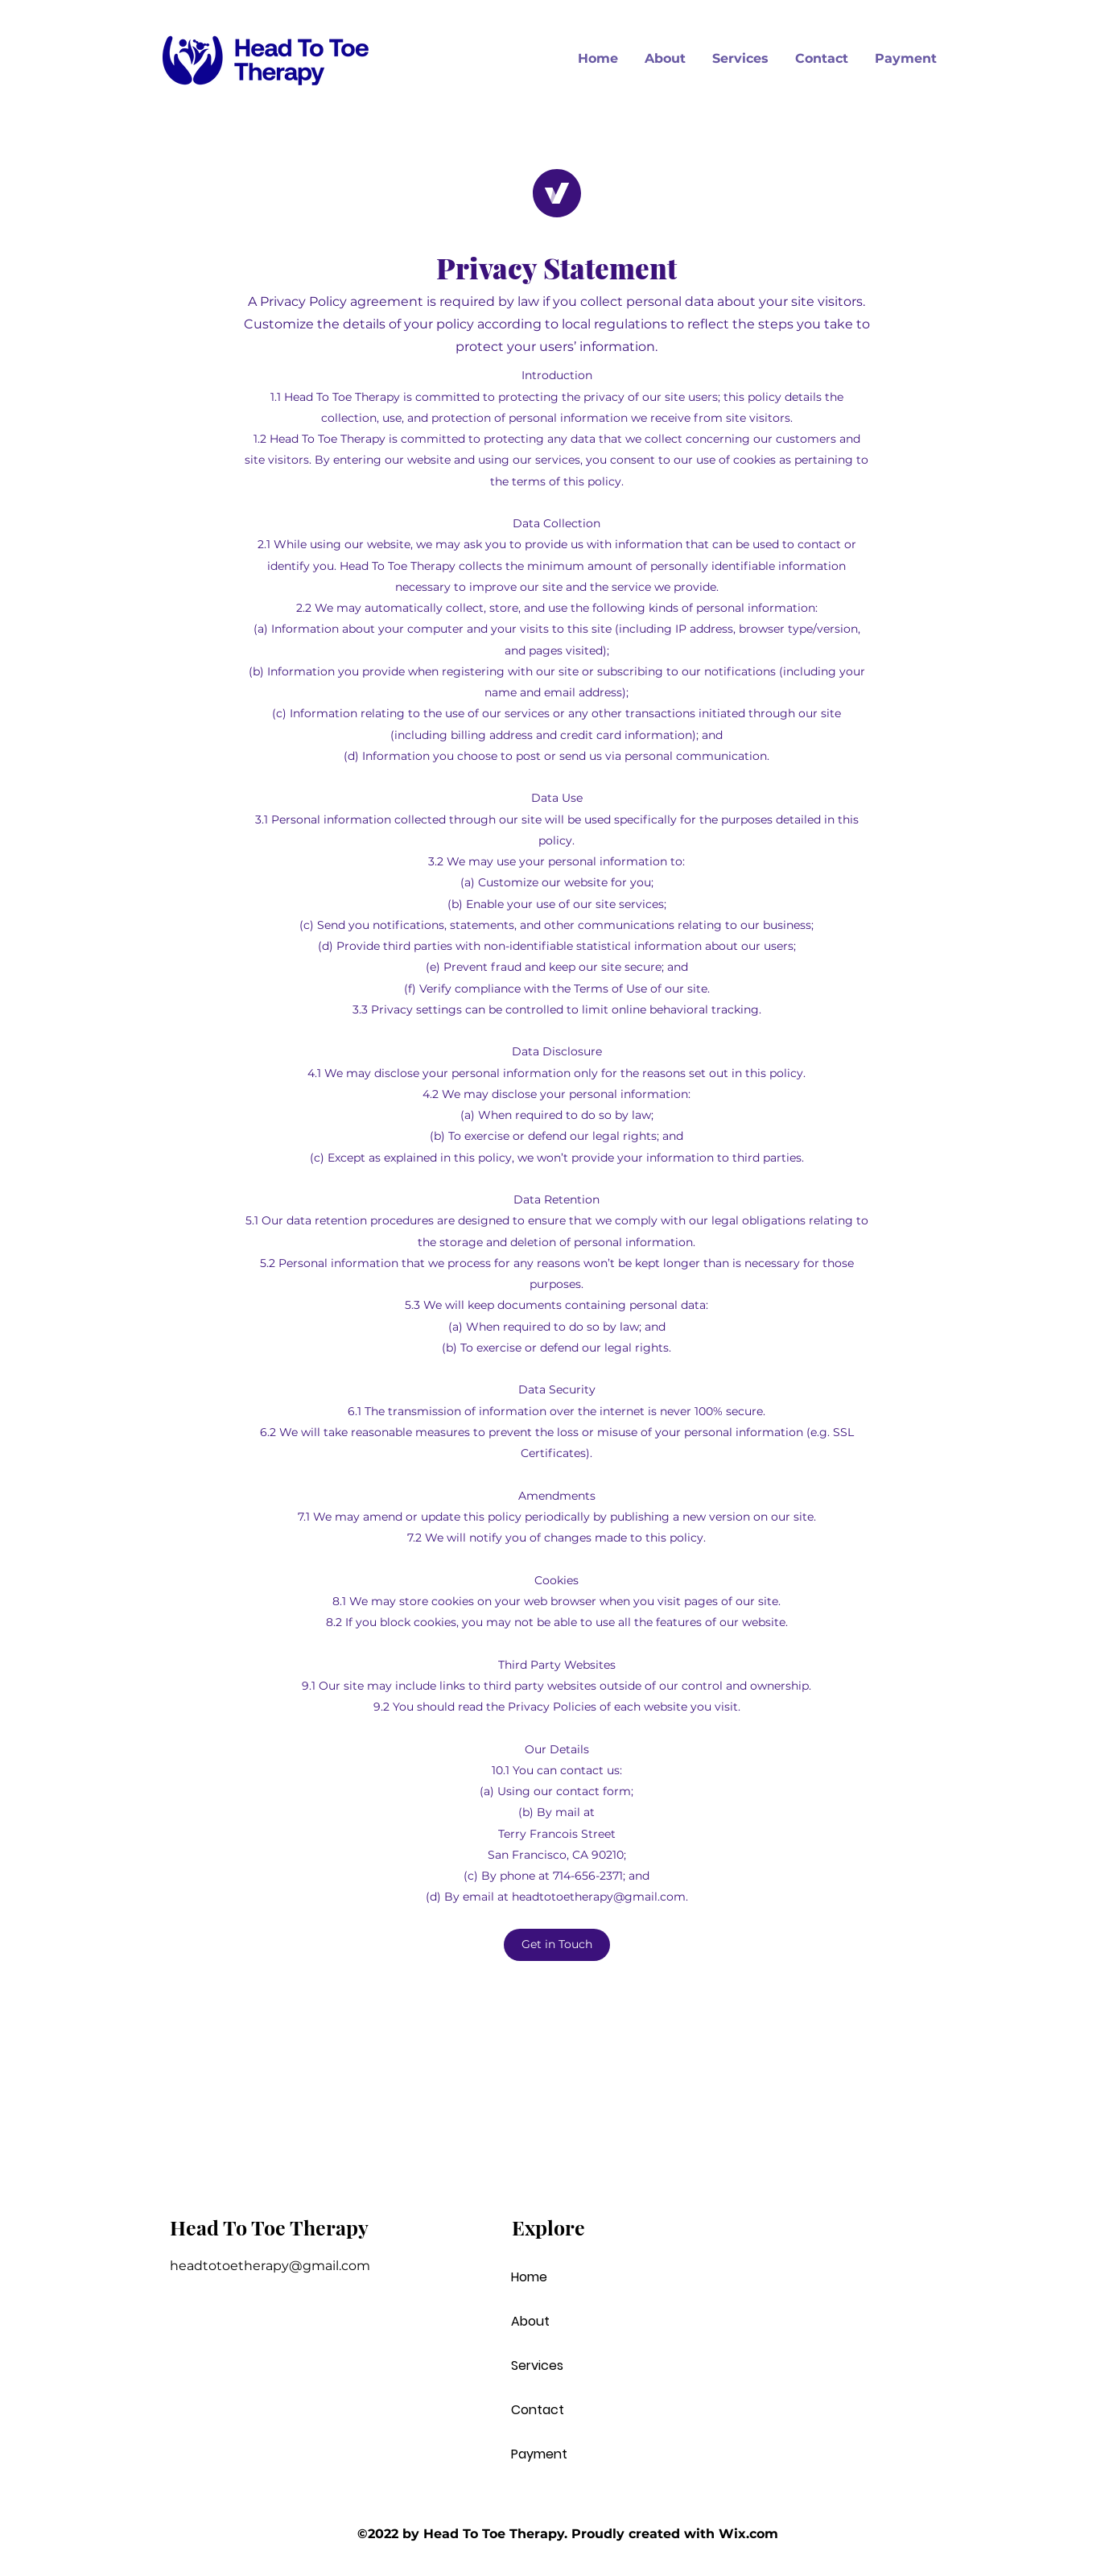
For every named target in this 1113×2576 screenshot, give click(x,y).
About (530, 2321)
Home (529, 2277)
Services (537, 2365)
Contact (537, 2410)
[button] (557, 1945)
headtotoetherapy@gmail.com (599, 1896)
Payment (539, 2454)
